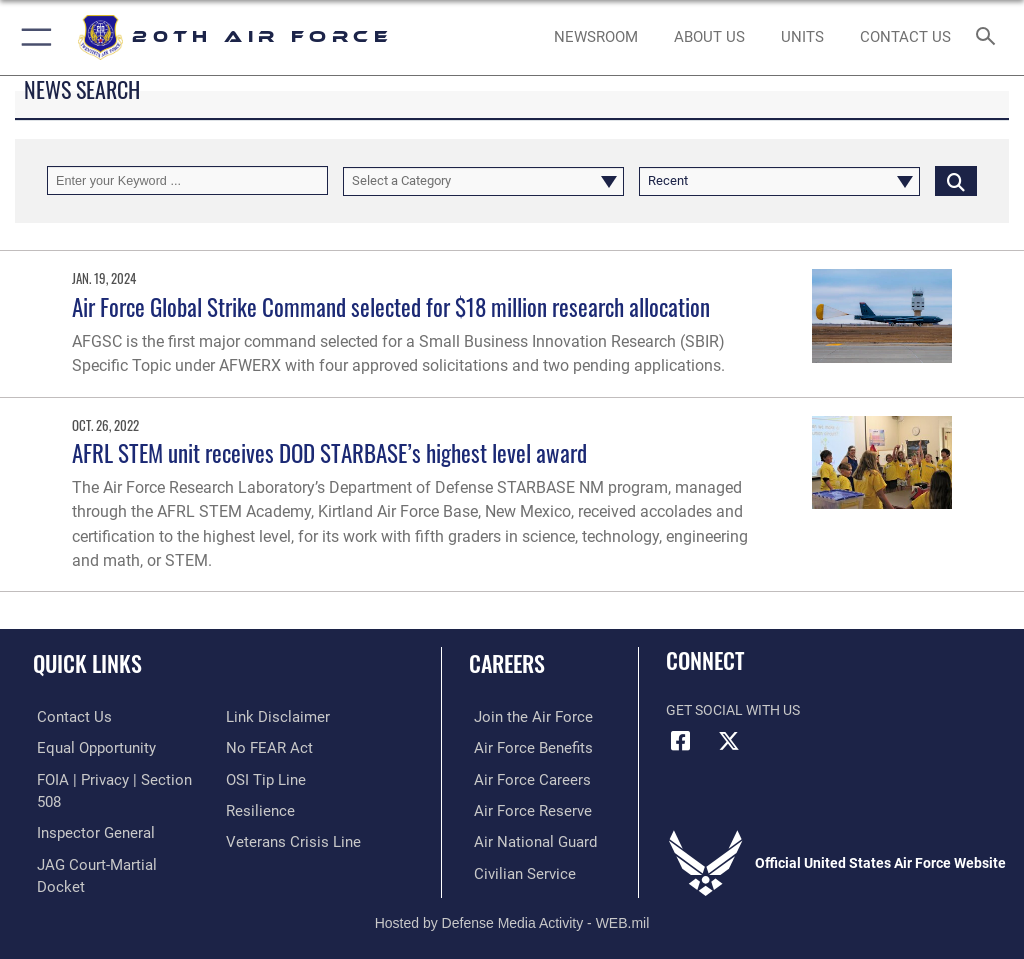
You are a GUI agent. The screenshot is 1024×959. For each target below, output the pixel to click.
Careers (507, 663)
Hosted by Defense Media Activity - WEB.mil (512, 915)
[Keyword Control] (187, 180)
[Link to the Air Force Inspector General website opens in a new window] (88, 808)
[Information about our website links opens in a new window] (272, 716)
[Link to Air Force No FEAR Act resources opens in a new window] (265, 747)
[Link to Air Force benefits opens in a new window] (523, 747)
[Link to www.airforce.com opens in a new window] (523, 716)
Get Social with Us (733, 710)
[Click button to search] (956, 180)
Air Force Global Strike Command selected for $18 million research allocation (391, 306)
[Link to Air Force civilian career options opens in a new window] (514, 870)
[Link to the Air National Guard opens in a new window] (526, 839)
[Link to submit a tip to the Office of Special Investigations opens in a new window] (262, 778)
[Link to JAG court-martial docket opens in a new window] (112, 839)
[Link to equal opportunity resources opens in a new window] (89, 747)
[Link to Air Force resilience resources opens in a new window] (256, 808)
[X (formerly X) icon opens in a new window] (729, 741)
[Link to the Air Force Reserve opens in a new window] (522, 808)
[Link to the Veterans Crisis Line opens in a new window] (287, 839)
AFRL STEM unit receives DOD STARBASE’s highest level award (329, 452)
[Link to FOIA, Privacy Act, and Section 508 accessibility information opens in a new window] (117, 778)
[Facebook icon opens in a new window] (681, 741)
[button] (32, 37)
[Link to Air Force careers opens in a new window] (522, 778)
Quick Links (87, 663)
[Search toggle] (989, 37)
